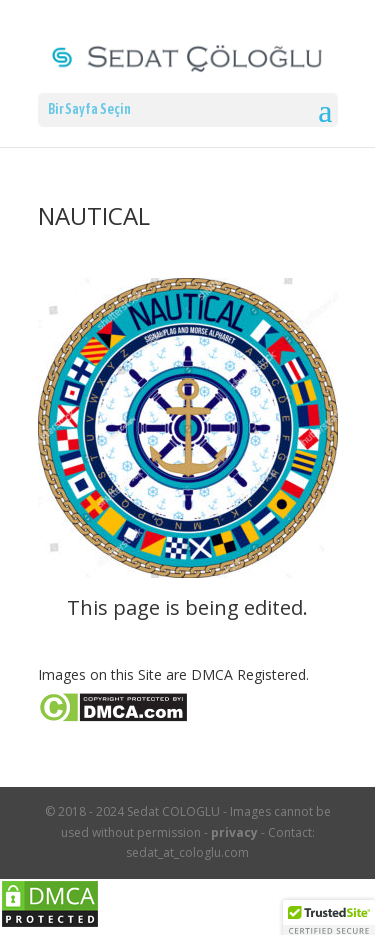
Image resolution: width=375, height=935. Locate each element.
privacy (234, 832)
